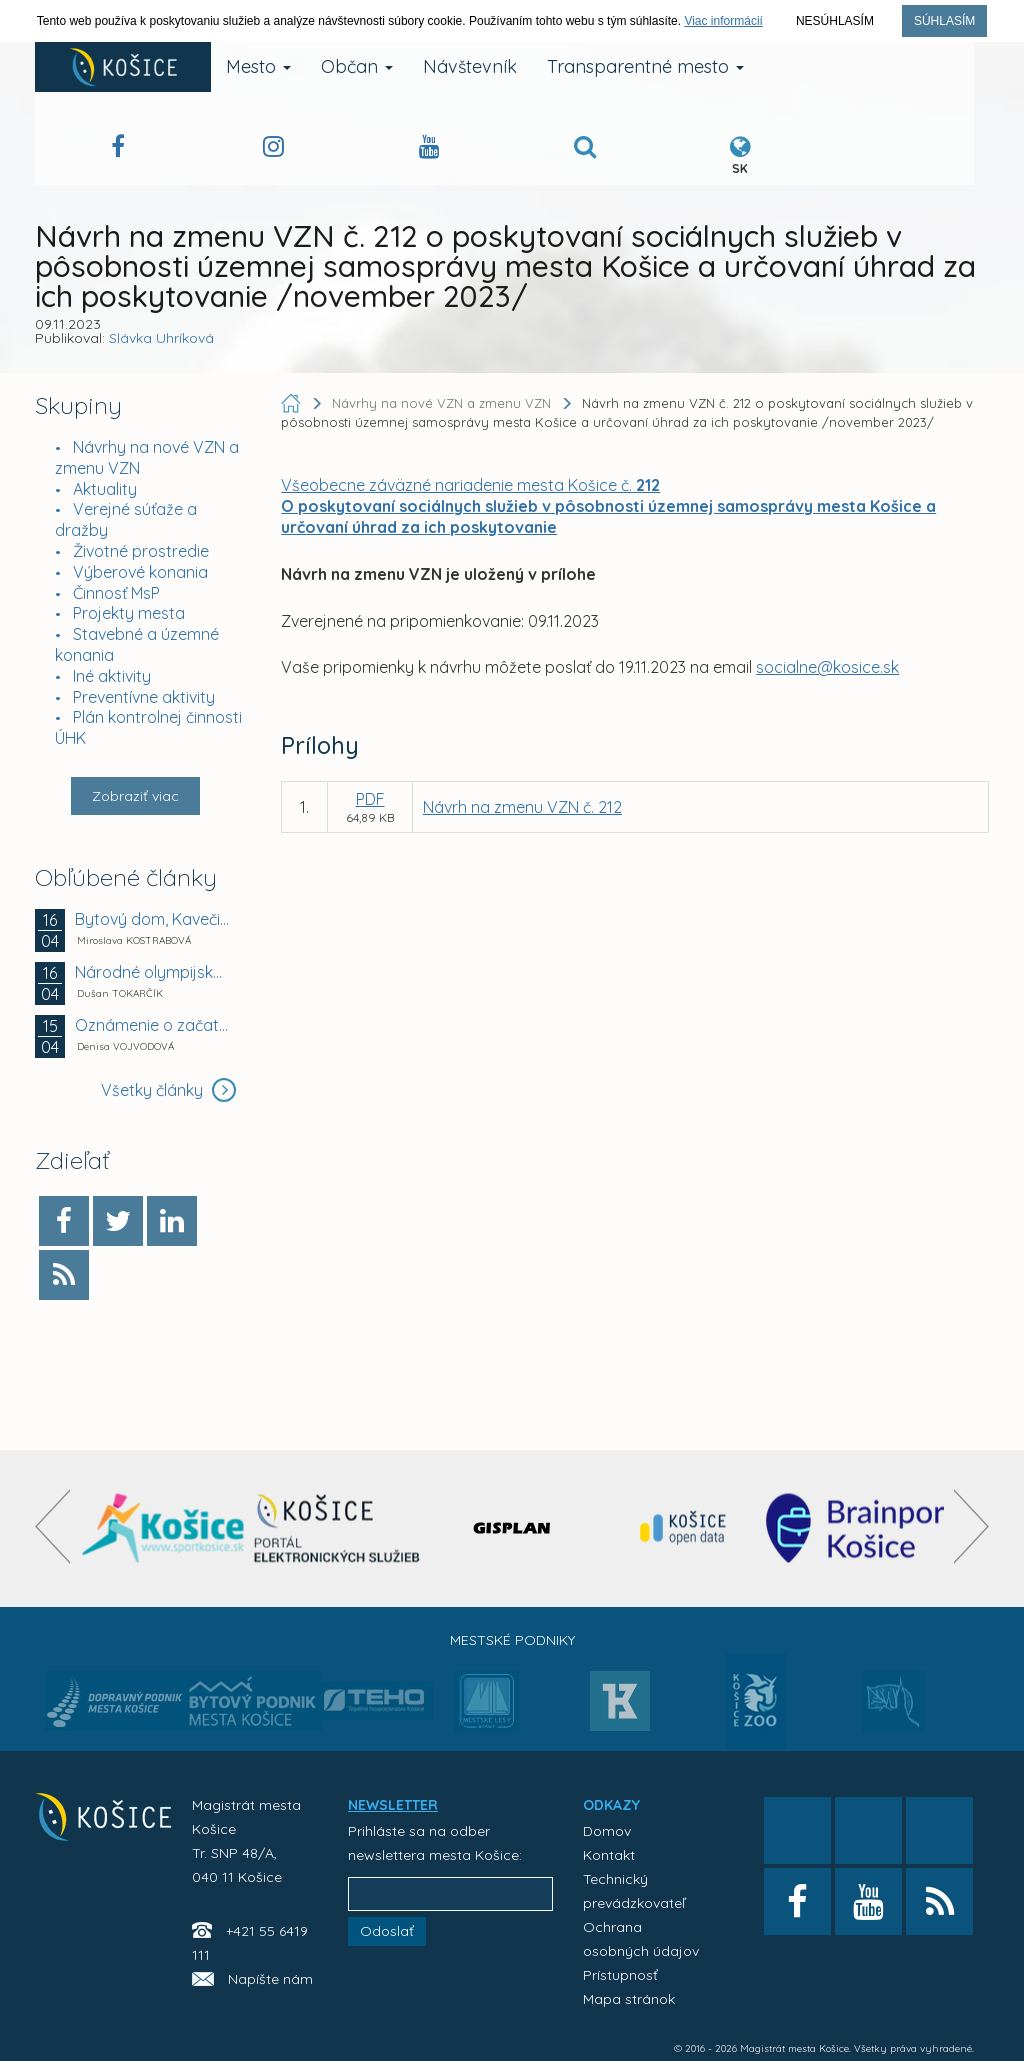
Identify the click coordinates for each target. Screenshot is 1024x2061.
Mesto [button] (258, 66)
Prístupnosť (620, 1975)
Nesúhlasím (835, 21)
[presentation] (52, 1526)
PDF (370, 799)
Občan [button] (357, 66)
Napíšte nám (270, 1979)
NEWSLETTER (393, 1805)
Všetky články (168, 1090)
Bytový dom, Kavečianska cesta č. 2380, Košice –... (153, 919)
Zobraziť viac (135, 796)
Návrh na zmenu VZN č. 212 (522, 807)
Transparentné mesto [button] (645, 66)
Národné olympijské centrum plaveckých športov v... (153, 972)
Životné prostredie (141, 551)
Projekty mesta (129, 613)
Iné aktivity (112, 676)
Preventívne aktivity (144, 697)
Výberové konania (140, 572)
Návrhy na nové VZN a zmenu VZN (443, 403)
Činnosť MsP (116, 593)
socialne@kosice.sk (827, 667)
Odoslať (387, 1931)
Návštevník (470, 66)
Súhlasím (944, 21)
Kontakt (609, 1855)
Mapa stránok (629, 1999)
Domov (607, 1831)
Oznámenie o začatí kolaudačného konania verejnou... (153, 1025)
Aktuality (105, 489)
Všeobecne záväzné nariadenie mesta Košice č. (470, 485)
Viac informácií (723, 21)
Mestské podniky (512, 1640)
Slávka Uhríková (161, 338)
